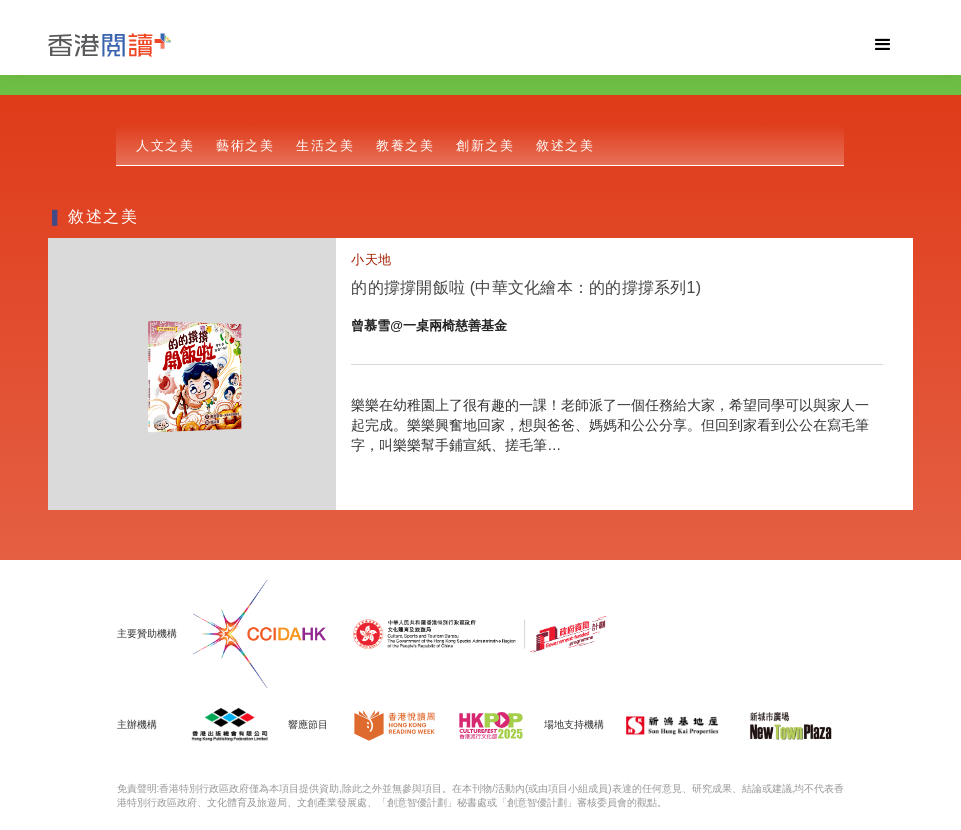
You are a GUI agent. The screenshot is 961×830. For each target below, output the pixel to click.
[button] (883, 45)
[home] (450, 45)
